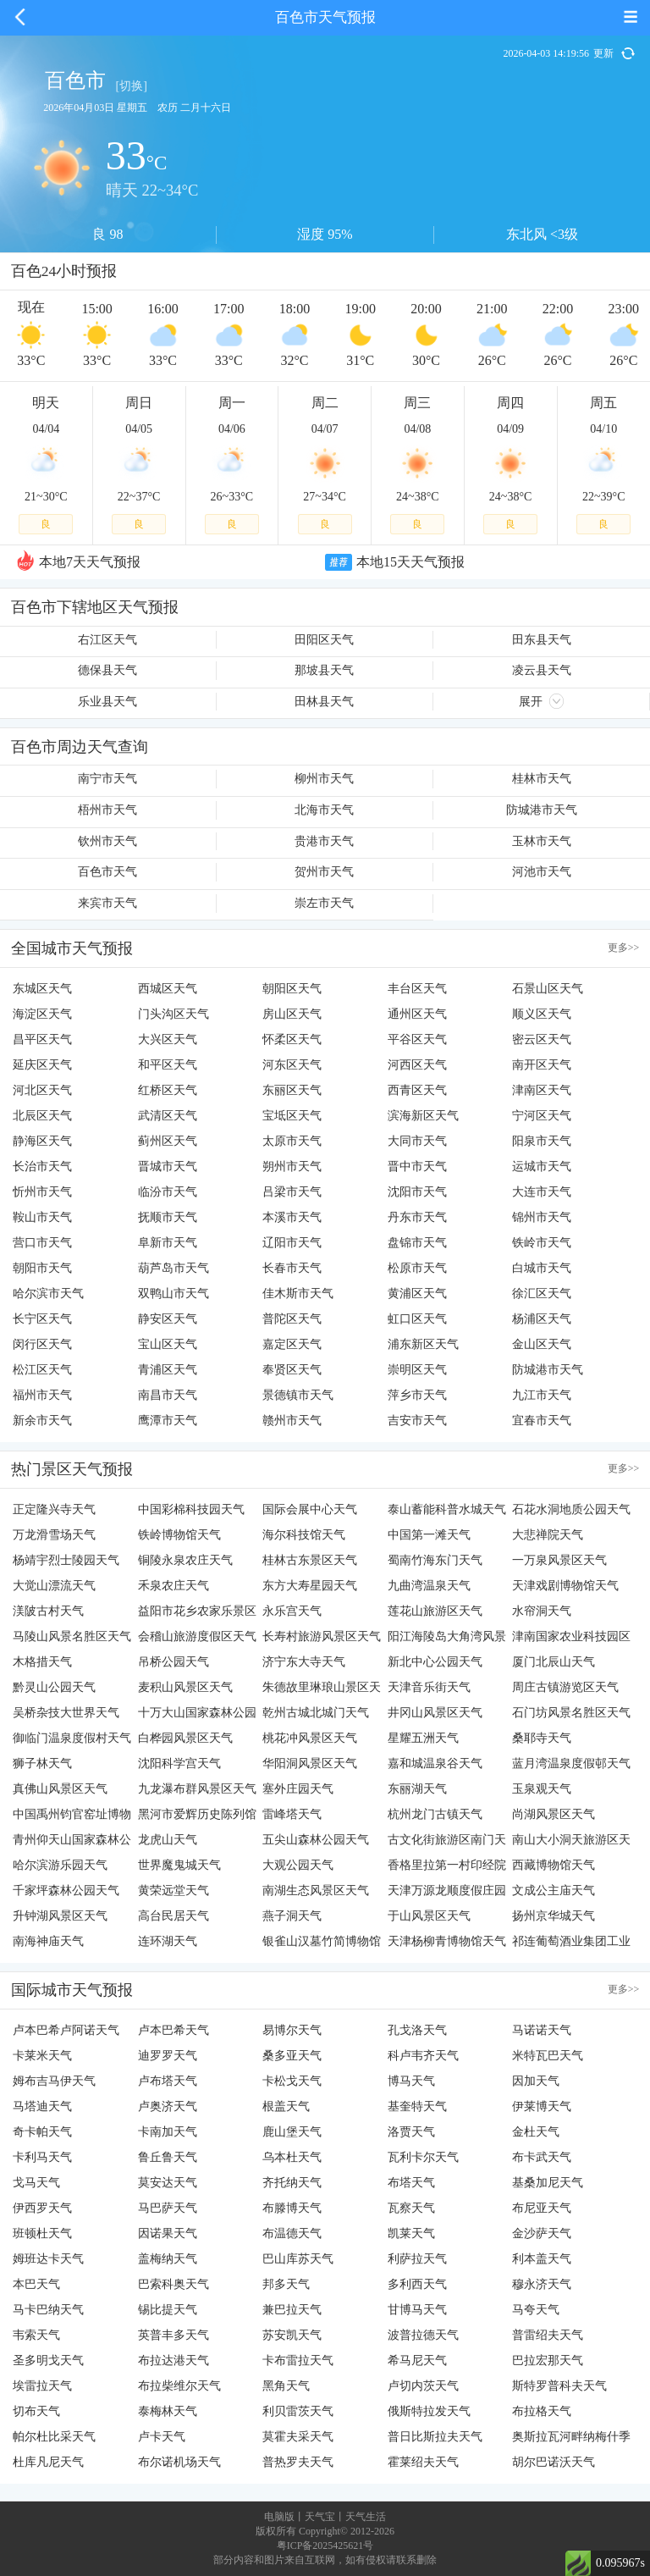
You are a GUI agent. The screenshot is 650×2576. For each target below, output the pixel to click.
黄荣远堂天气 (173, 1890)
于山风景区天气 (429, 1916)
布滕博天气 (292, 2208)
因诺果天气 (167, 2233)
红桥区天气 (167, 1090)
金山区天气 (541, 1344)
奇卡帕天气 (42, 2131)
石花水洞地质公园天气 (571, 1509)
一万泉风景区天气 (559, 1560)
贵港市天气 (324, 841)
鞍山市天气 (42, 1217)
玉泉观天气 (541, 1789)
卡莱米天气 (42, 2055)
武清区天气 (167, 1115)
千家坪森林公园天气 (66, 1890)
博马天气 (411, 2081)
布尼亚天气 (541, 2208)
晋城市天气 (167, 1166)
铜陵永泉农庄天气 (185, 1560)
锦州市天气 (541, 1217)
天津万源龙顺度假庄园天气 (447, 1894)
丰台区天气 (417, 988)
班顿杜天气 (42, 2233)
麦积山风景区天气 (185, 1687)
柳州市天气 (324, 778)
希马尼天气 (417, 2360)
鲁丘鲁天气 (167, 2157)
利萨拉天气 (417, 2259)
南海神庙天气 (48, 1941)
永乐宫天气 (292, 1611)
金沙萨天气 (541, 2233)
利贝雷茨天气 (297, 2411)
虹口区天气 (417, 1319)
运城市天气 (541, 1166)
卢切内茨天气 (423, 2386)
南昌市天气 (167, 1395)
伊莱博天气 (541, 2106)
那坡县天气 (324, 670)
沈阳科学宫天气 (179, 1763)
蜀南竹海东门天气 (435, 1560)
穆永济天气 (541, 2284)
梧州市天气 (107, 810)
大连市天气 (541, 1192)
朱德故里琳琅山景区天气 (321, 1690)
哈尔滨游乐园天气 (60, 1865)
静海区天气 (42, 1141)
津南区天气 (541, 1090)
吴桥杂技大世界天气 (66, 1712)
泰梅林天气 (167, 2411)
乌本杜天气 (292, 2157)
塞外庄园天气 (297, 1789)
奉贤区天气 (292, 1369)
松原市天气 (417, 1268)
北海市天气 (324, 810)
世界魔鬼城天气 (179, 1865)
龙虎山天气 (167, 1839)
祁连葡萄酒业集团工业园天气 (571, 1944)
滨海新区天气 (423, 1115)
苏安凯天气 (292, 2335)
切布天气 (36, 2411)
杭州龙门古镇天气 (435, 1814)
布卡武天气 (541, 2157)
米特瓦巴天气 (547, 2055)
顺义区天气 (541, 1014)
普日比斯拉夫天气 (435, 2436)
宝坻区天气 (292, 1115)
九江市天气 (541, 1395)
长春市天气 (292, 1268)
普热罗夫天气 (297, 2462)
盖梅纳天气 (167, 2259)
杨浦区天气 (541, 1319)
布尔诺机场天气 (179, 2462)
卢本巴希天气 (173, 2030)
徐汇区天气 (541, 1293)
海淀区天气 (42, 1014)
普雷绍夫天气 (547, 2335)
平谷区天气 (417, 1039)
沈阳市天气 (417, 1192)
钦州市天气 (107, 841)
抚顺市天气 (167, 1217)
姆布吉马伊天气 (54, 2081)
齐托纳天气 (292, 2182)
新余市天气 (42, 1420)
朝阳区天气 (292, 988)
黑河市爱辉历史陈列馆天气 (197, 1817)
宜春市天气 (541, 1420)
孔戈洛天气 (417, 2030)
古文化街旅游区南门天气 (447, 1843)
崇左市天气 (324, 903)
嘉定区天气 (292, 1344)
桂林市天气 (541, 778)
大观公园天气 (297, 1865)
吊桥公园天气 (173, 1662)
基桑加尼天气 (547, 2182)
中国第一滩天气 (429, 1534)
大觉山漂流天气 (54, 1585)
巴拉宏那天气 (547, 2360)
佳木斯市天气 (297, 1293)
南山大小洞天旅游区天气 (571, 1843)
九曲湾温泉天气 (429, 1585)
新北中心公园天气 (435, 1662)
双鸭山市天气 (173, 1293)
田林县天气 (324, 701)
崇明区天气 (417, 1369)
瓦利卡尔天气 (423, 2157)
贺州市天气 (324, 871)
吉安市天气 (417, 1420)
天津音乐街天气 (429, 1687)
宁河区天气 (541, 1115)
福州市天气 (42, 1395)
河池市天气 (541, 871)
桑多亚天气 (292, 2055)
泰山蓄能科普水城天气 (447, 1509)
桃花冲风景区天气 (309, 1738)
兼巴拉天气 (292, 2309)
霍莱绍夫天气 (423, 2462)
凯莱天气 (411, 2233)
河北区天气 (42, 1090)
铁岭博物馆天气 (179, 1534)
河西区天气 (417, 1065)
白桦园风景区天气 (185, 1738)
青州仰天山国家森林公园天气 (72, 1843)
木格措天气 (42, 1662)
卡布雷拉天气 (297, 2360)
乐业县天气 (107, 701)
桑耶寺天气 (541, 1738)
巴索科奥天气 (173, 2284)
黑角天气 (286, 2386)
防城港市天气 (541, 810)
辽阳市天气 (292, 1242)
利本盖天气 (541, 2259)
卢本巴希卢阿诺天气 (66, 2030)
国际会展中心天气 (309, 1509)
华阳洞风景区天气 (309, 1763)
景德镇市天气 (297, 1395)
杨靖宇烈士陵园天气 (66, 1560)
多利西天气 (417, 2284)
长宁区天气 (42, 1319)
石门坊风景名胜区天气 (571, 1712)
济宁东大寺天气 (303, 1662)
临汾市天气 (167, 1192)
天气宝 (320, 2517)
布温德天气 (292, 2233)
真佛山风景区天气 (60, 1789)
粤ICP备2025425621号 (325, 2545)
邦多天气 (286, 2284)
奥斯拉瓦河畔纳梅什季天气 (571, 2440)
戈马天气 (36, 2182)
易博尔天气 (292, 2030)
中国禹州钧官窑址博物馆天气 (72, 1817)
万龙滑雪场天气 (54, 1534)
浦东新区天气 (423, 1344)
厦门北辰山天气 (553, 1662)
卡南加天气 (167, 2131)
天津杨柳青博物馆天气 (447, 1941)
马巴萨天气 (167, 2208)
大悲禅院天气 (547, 1534)
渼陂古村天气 (48, 1611)
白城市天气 (541, 1268)
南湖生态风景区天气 (315, 1890)
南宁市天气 (107, 778)
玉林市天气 (541, 841)
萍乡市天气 (417, 1395)
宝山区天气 (167, 1344)
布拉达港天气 (173, 2360)
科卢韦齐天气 (423, 2055)
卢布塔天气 (167, 2081)
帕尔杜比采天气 (54, 2436)
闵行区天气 (42, 1344)
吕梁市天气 (292, 1192)
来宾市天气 (107, 903)
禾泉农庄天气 (173, 1585)
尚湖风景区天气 (553, 1814)
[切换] (131, 86)
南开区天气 (541, 1065)
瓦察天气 (411, 2208)
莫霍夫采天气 (297, 2436)
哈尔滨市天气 (48, 1293)
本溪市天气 (292, 1217)
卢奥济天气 (167, 2106)
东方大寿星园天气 (309, 1585)
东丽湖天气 (417, 1789)
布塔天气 (411, 2182)
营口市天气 (42, 1242)
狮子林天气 (42, 1763)
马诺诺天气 (541, 2030)
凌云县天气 (541, 670)
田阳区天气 (324, 639)
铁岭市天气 (541, 1242)
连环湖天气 (167, 1941)
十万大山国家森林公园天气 (197, 1716)
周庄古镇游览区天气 (565, 1687)
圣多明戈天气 (48, 2360)
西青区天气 (417, 1090)
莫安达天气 (167, 2182)
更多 (624, 948)
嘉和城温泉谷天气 (435, 1763)
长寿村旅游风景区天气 (321, 1636)
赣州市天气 (292, 1420)
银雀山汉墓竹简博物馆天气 (321, 1944)
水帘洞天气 (541, 1611)
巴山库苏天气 (297, 2259)
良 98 (107, 234)
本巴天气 (36, 2284)
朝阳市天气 (42, 1268)
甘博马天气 (417, 2309)
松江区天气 (42, 1369)
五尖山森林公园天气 (315, 1839)
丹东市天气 (417, 1217)
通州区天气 (417, 1014)
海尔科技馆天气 (303, 1534)
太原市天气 (292, 1141)
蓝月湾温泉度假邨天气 (571, 1763)
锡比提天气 (167, 2309)
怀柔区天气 (292, 1039)
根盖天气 (286, 2106)
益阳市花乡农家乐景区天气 (197, 1614)
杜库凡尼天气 (48, 2462)
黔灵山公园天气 (54, 1687)
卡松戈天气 (292, 2081)
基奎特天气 (417, 2106)
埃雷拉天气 (42, 2386)
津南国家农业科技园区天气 (571, 1640)
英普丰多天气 (173, 2335)
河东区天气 (292, 1065)
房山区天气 (292, 1014)
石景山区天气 (547, 988)
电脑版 (279, 2517)
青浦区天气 (167, 1369)
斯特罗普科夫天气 (559, 2386)
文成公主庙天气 (553, 1890)
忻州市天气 (42, 1192)
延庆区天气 (42, 1065)
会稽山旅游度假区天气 (197, 1636)
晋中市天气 (417, 1166)
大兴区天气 (167, 1039)
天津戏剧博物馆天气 (565, 1585)
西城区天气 (167, 988)
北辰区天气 (42, 1115)
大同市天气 (417, 1141)
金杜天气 (535, 2131)
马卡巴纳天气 (48, 2309)
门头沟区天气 (173, 1014)
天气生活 (365, 2517)
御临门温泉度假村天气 (72, 1738)
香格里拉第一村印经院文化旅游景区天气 (447, 1868)
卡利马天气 (42, 2157)
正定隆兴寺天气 (54, 1509)
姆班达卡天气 (48, 2259)
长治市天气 (42, 1166)
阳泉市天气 (541, 1141)
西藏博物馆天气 (553, 1865)
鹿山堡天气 (292, 2131)
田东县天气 (541, 639)
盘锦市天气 (417, 1242)
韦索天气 (36, 2335)
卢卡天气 (161, 2436)
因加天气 (535, 2081)
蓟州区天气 (167, 1141)
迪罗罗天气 (167, 2055)
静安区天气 (167, 1319)
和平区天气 (167, 1065)
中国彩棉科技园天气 (191, 1509)
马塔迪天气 (42, 2106)
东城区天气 (42, 988)
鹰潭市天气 (167, 1420)
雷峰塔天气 (292, 1814)
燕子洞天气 (292, 1916)
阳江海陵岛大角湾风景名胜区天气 (447, 1640)
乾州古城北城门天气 (315, 1712)
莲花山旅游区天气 (435, 1611)
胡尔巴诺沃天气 (553, 2462)
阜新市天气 (167, 1242)
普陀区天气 (292, 1319)
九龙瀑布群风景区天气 (197, 1789)
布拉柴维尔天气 (179, 2386)
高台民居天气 (173, 1916)
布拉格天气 (541, 2411)
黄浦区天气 (417, 1293)
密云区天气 (541, 1039)
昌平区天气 (42, 1039)
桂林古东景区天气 (309, 1560)
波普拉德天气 (423, 2335)
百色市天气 (107, 871)
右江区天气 (107, 639)
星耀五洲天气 (423, 1738)
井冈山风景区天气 (435, 1712)
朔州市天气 (292, 1166)
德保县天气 (107, 670)
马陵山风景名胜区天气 (72, 1636)
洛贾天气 (411, 2131)
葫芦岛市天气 (173, 1268)
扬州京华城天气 (553, 1916)
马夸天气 (535, 2309)
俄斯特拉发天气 (429, 2411)
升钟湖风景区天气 (60, 1916)
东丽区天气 (292, 1090)
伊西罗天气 (42, 2208)
